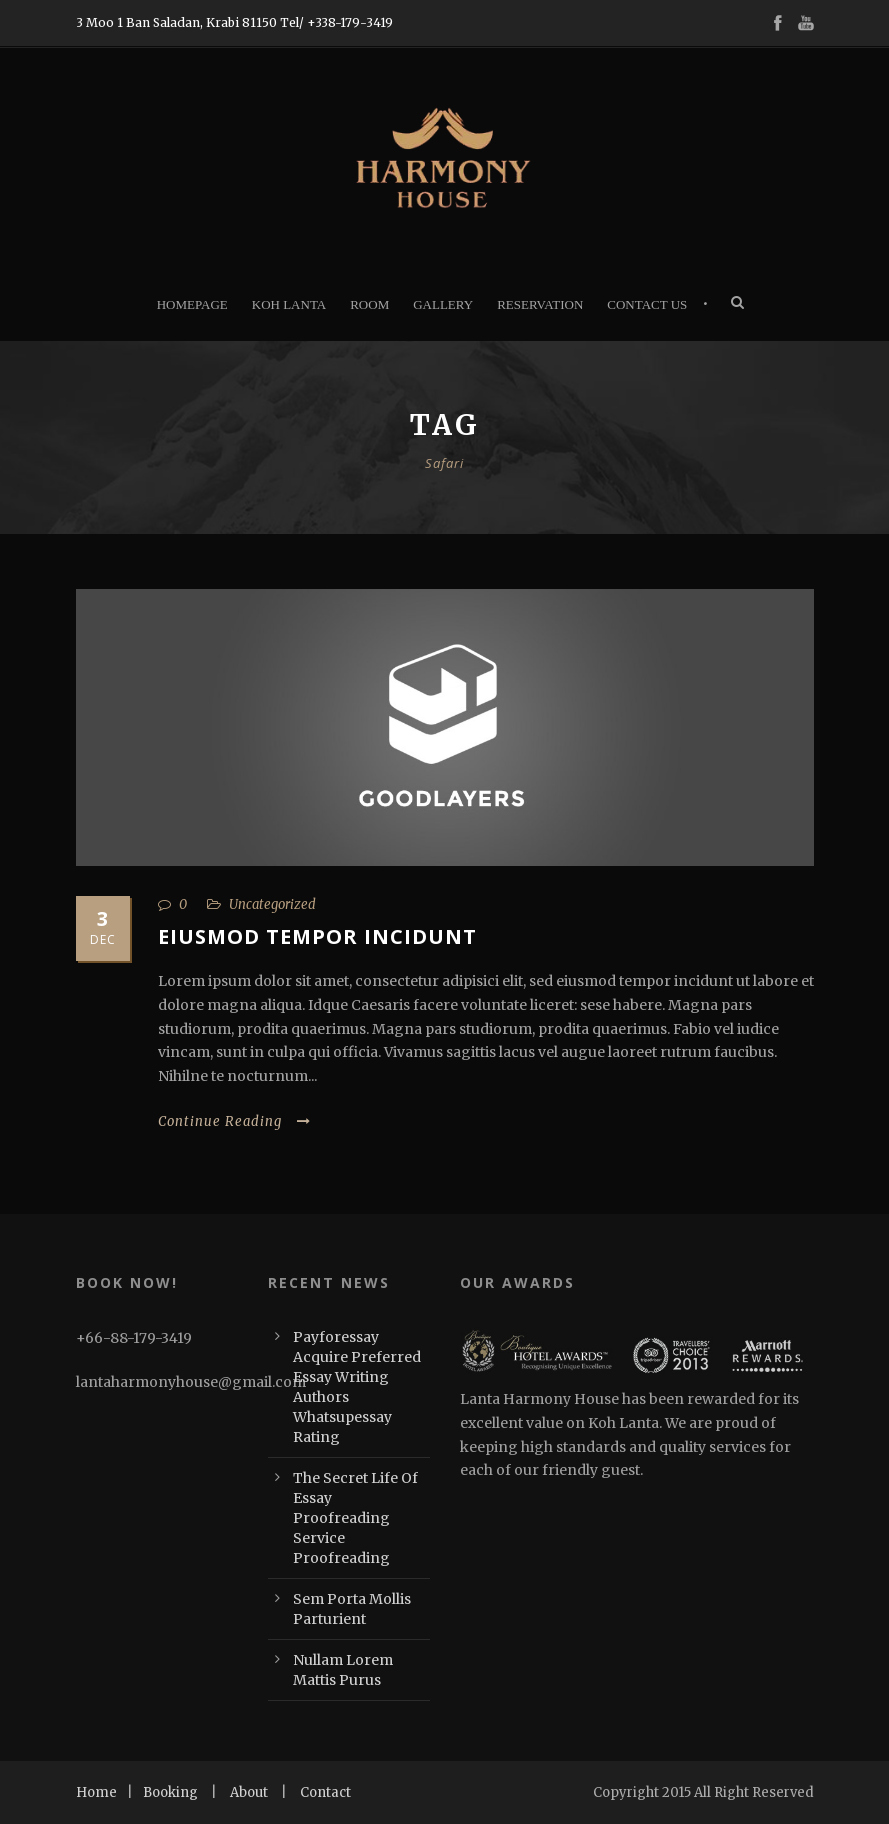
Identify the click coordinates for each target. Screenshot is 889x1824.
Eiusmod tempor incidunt (317, 936)
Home (96, 1792)
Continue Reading (234, 1121)
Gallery (443, 304)
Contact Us (647, 304)
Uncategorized (272, 904)
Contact (325, 1792)
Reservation (540, 304)
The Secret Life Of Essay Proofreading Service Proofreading (355, 1518)
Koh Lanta (289, 304)
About (249, 1792)
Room (369, 304)
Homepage (192, 304)
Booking (170, 1792)
